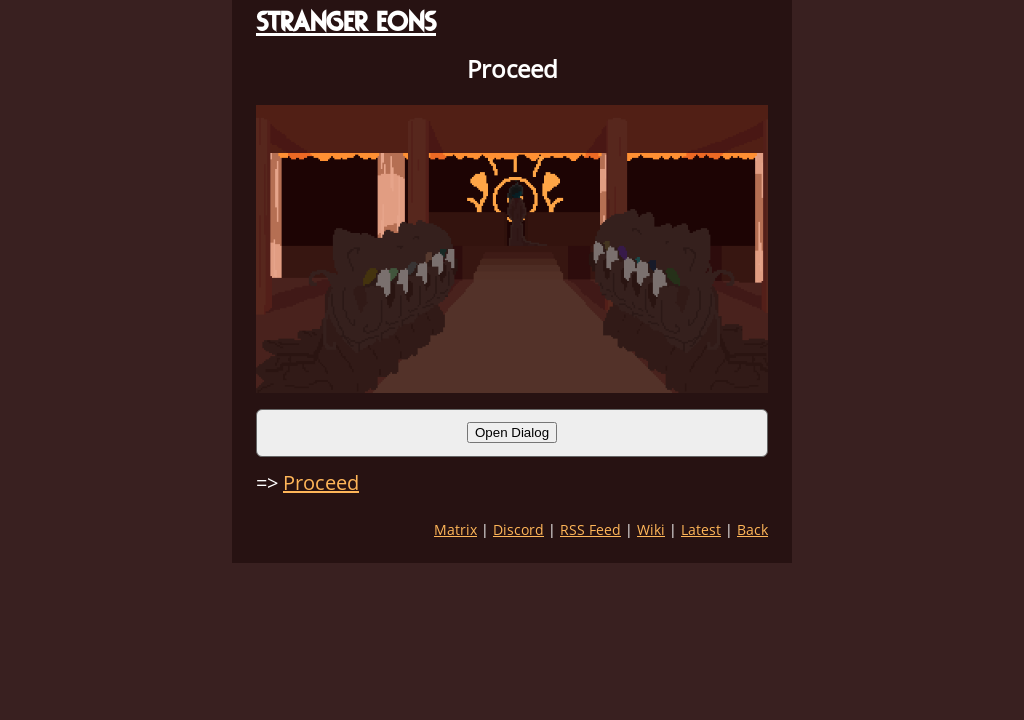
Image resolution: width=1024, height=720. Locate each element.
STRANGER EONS (346, 21)
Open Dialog (512, 432)
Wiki (651, 529)
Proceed (321, 482)
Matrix (455, 529)
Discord (518, 529)
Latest (701, 529)
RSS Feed (590, 529)
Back (752, 529)
